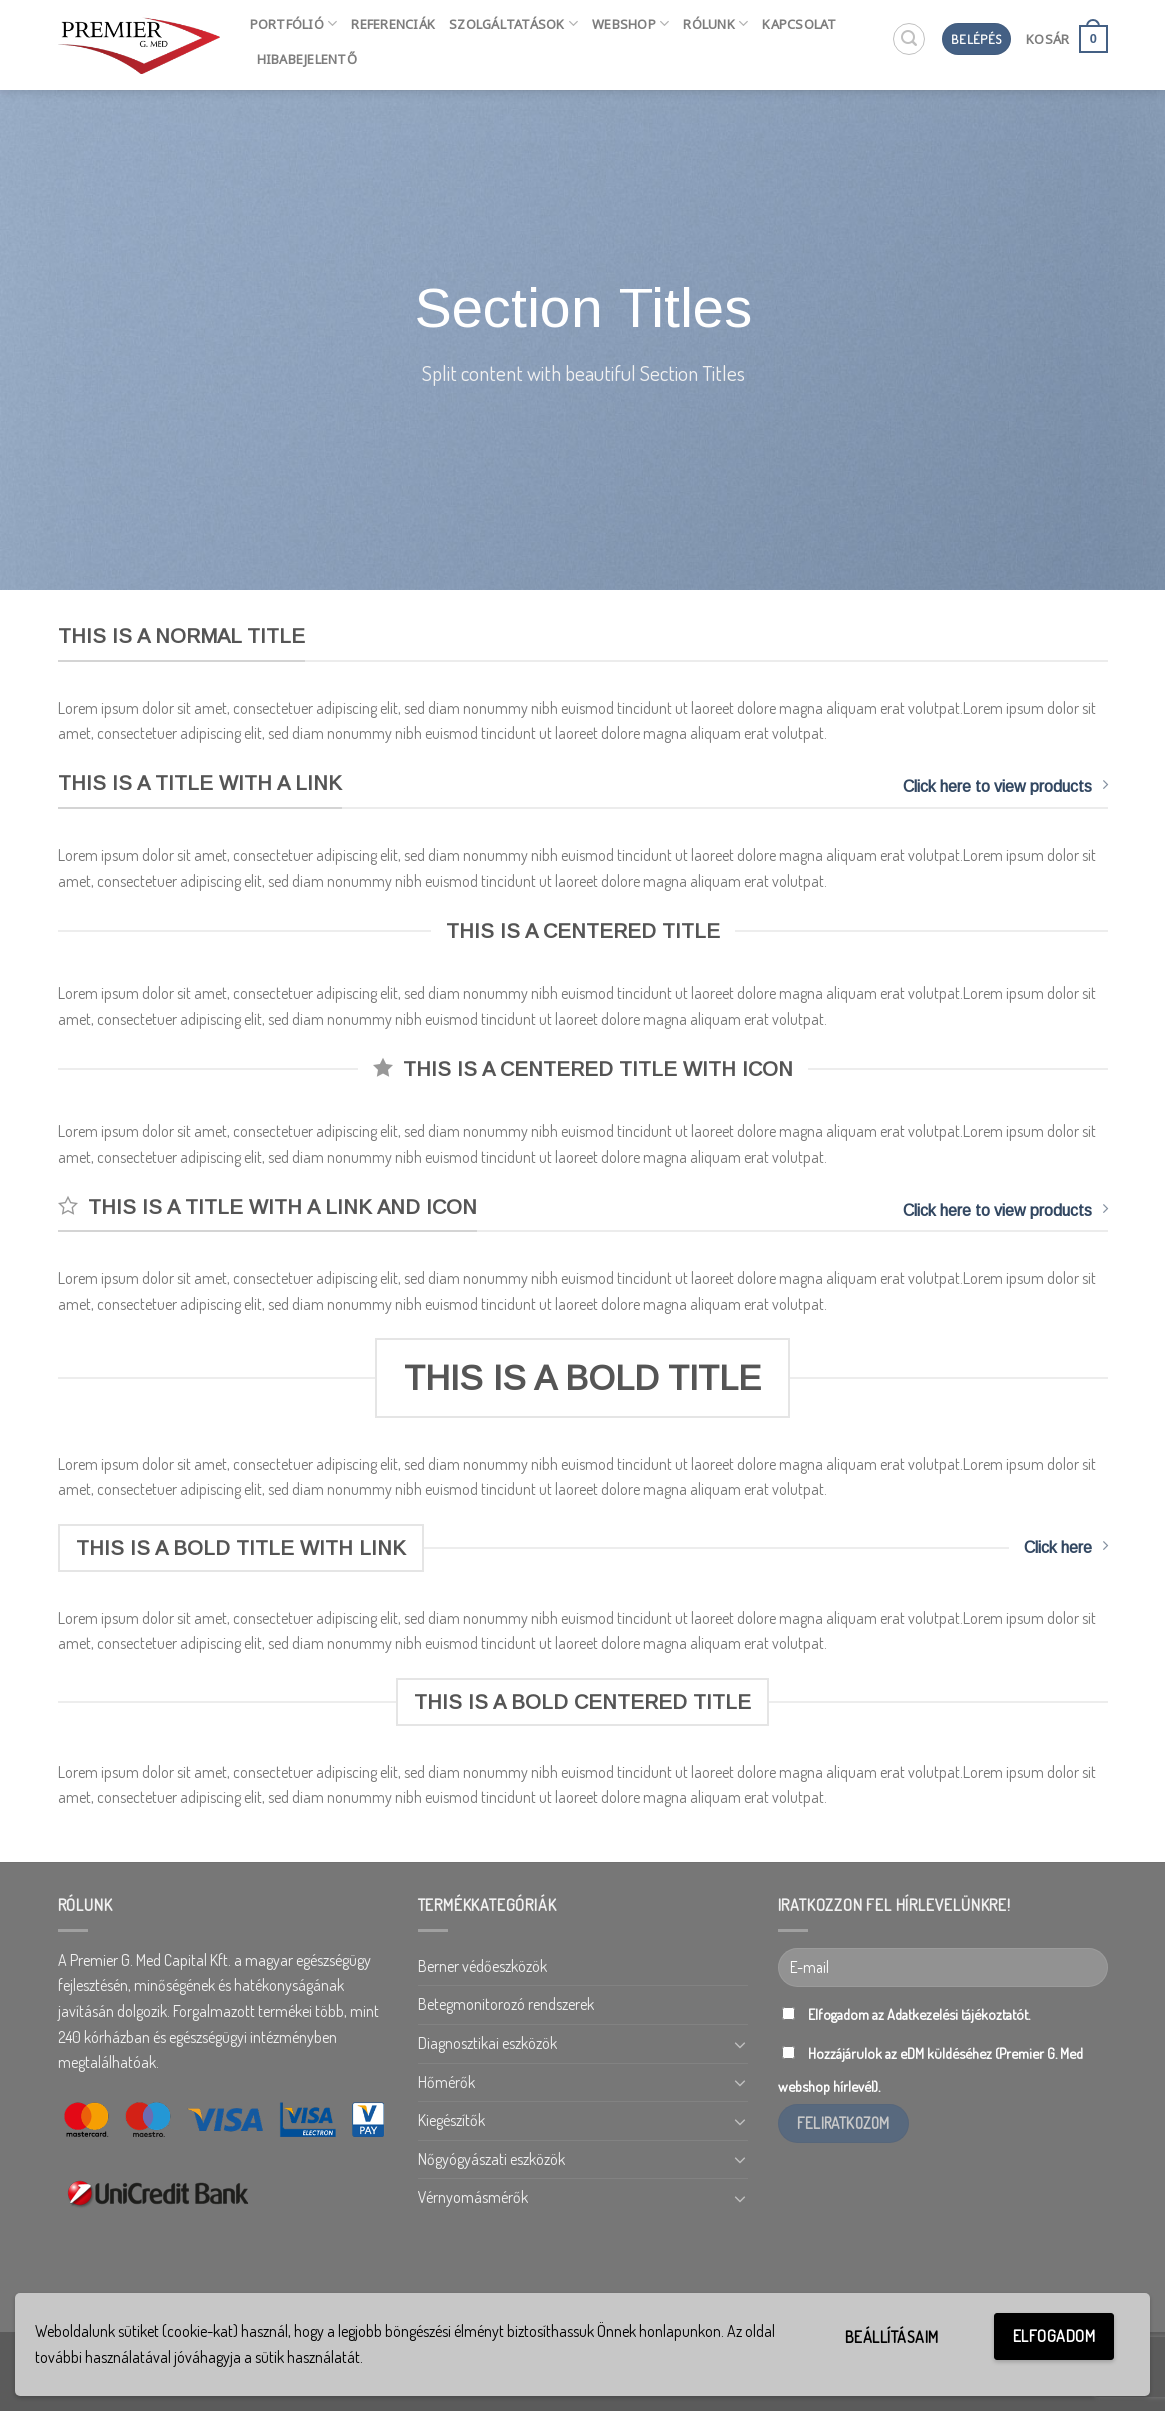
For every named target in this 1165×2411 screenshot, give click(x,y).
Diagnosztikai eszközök (487, 2043)
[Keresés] (909, 39)
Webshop (630, 23)
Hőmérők (446, 2082)
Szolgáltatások (513, 23)
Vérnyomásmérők (473, 2197)
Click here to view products (1005, 785)
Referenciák (393, 24)
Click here (1066, 1546)
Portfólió (294, 23)
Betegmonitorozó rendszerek (506, 2004)
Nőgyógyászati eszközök (491, 2159)
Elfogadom (1054, 2336)
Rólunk (715, 23)
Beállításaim (892, 2337)
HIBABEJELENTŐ (307, 59)
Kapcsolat (799, 24)
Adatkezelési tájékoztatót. (958, 2014)
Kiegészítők (451, 2120)
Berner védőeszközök (482, 1966)
